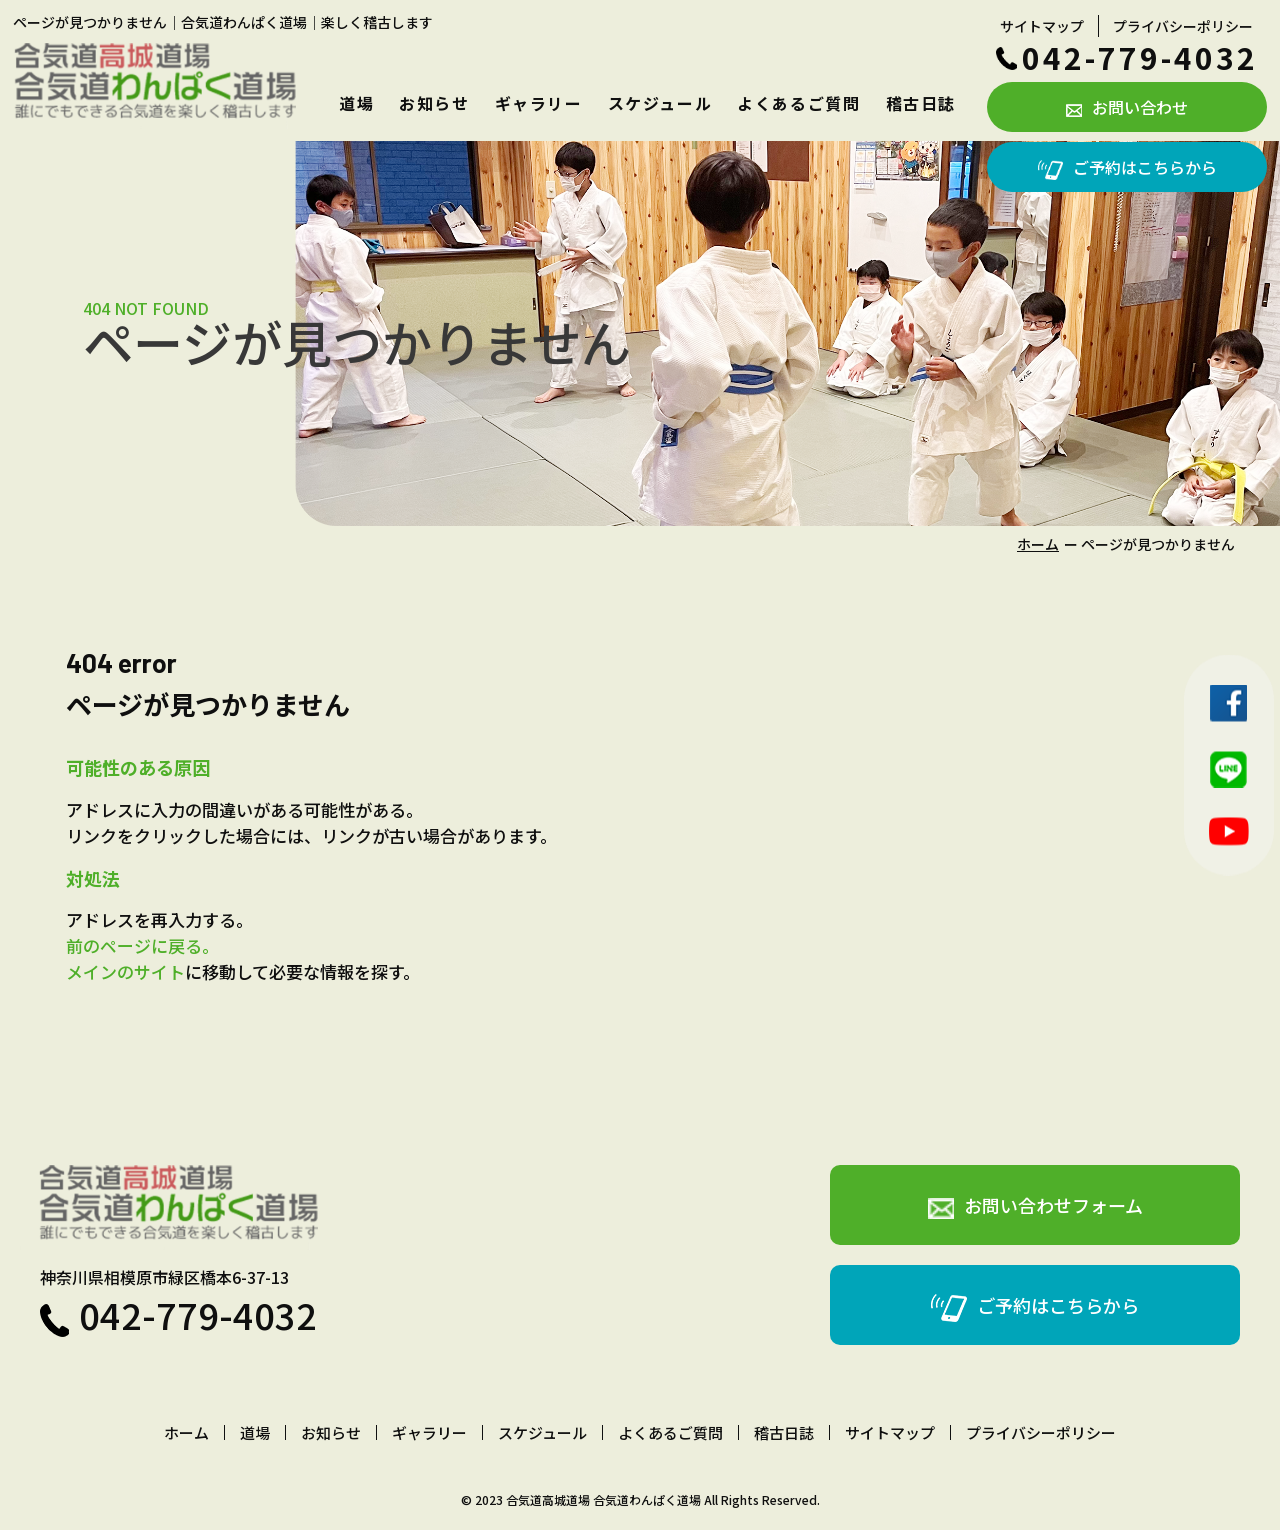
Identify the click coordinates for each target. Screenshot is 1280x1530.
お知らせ (434, 103)
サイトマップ (1042, 26)
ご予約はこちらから (1127, 167)
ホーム (1038, 544)
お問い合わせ (1127, 107)
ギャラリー (539, 103)
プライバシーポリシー (1183, 26)
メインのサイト (125, 971)
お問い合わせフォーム (1035, 1205)
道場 (356, 103)
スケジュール (660, 103)
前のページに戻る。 (142, 945)
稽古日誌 (921, 103)
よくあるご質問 (798, 103)
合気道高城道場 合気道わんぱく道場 (603, 1499)
